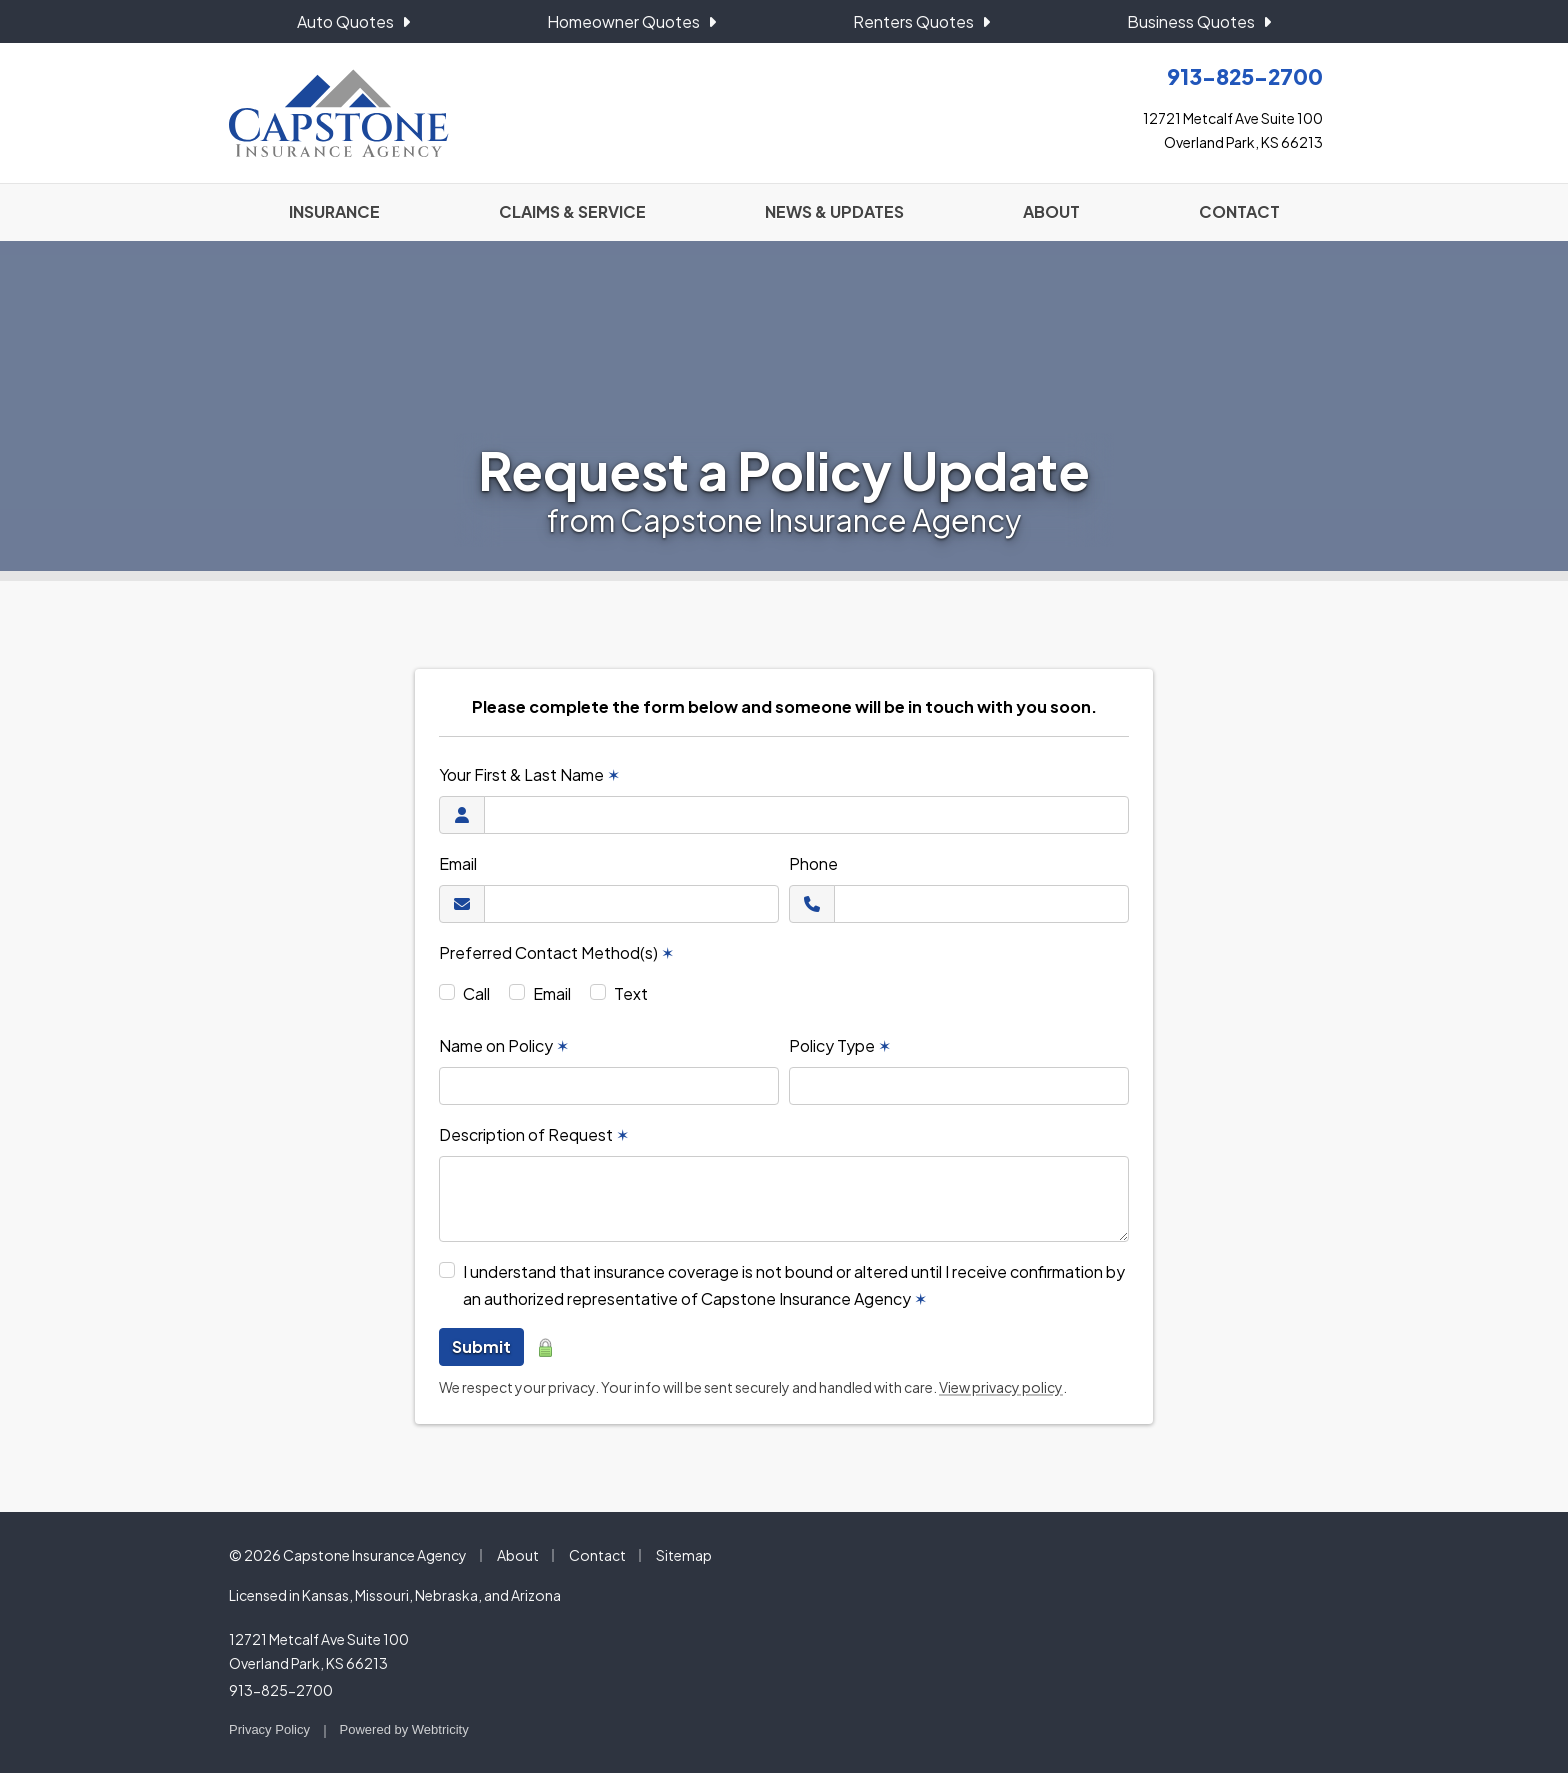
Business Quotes (1199, 21)
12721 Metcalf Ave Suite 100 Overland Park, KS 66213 (319, 1651)
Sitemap (684, 1555)
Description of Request (534, 1134)
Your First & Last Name (529, 774)
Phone (813, 863)
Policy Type (840, 1045)
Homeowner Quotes (631, 21)
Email (458, 863)
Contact (597, 1555)
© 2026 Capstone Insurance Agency (348, 1555)
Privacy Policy (269, 1729)
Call (476, 993)
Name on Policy (504, 1045)
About (518, 1555)
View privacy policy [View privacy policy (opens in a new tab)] (1001, 1387)
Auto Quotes (353, 21)
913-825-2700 (281, 1690)
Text (631, 993)
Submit (481, 1346)
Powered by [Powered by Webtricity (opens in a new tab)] (404, 1729)
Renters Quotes (921, 21)
